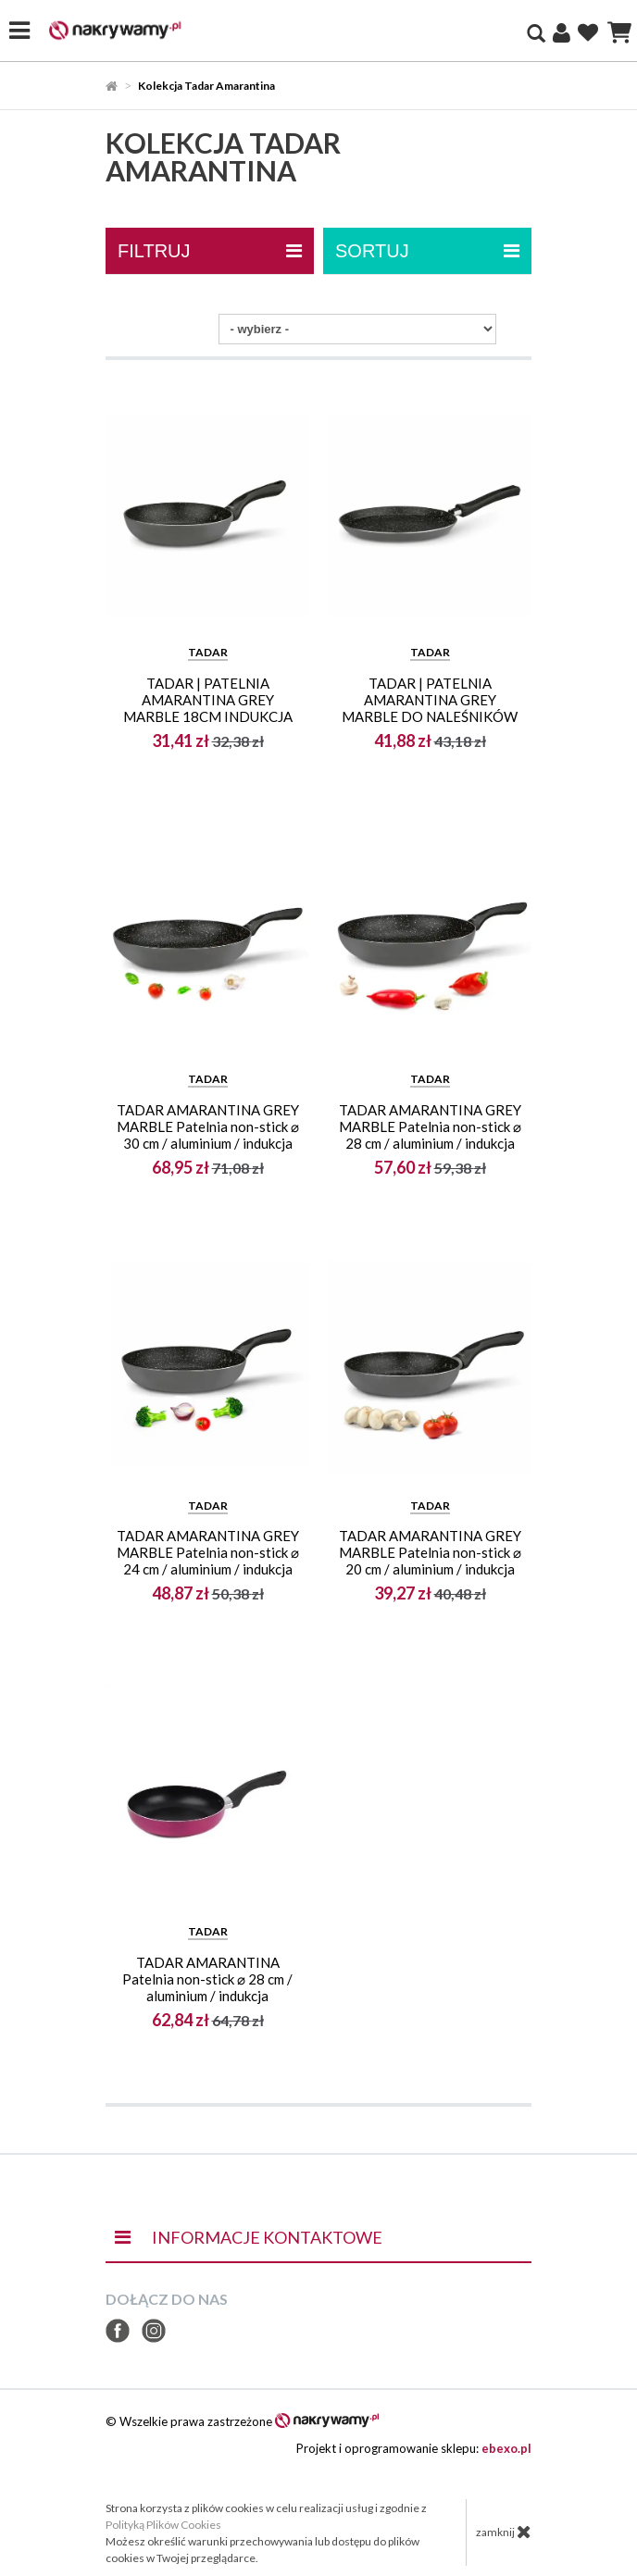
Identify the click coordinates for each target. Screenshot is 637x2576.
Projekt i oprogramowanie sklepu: (413, 2448)
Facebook (118, 2331)
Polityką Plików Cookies (163, 2525)
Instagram (154, 2331)
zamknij (503, 2531)
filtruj (210, 251)
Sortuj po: (174, 328)
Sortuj (427, 251)
